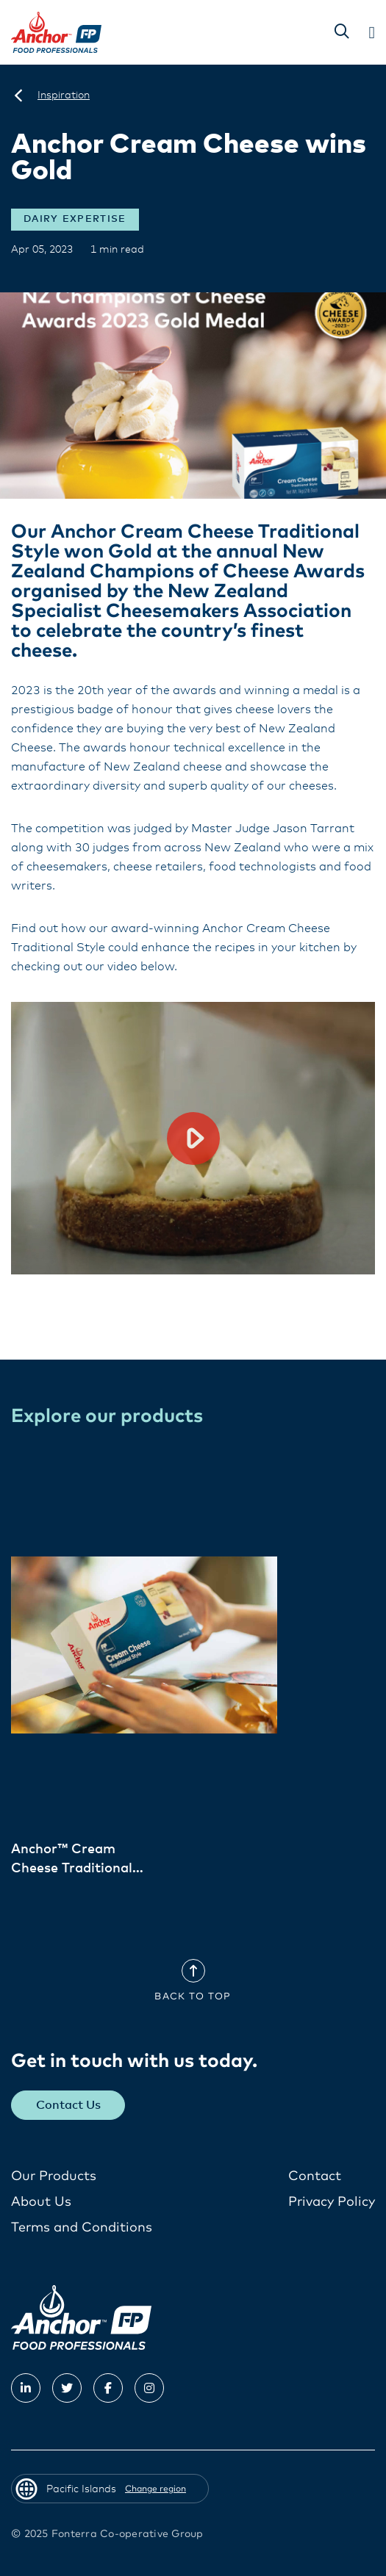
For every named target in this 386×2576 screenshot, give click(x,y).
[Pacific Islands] (18, 95)
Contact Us (68, 2105)
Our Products (53, 2176)
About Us (41, 2202)
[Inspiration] (63, 95)
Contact (314, 2176)
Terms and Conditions (81, 2227)
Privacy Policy (331, 2202)
